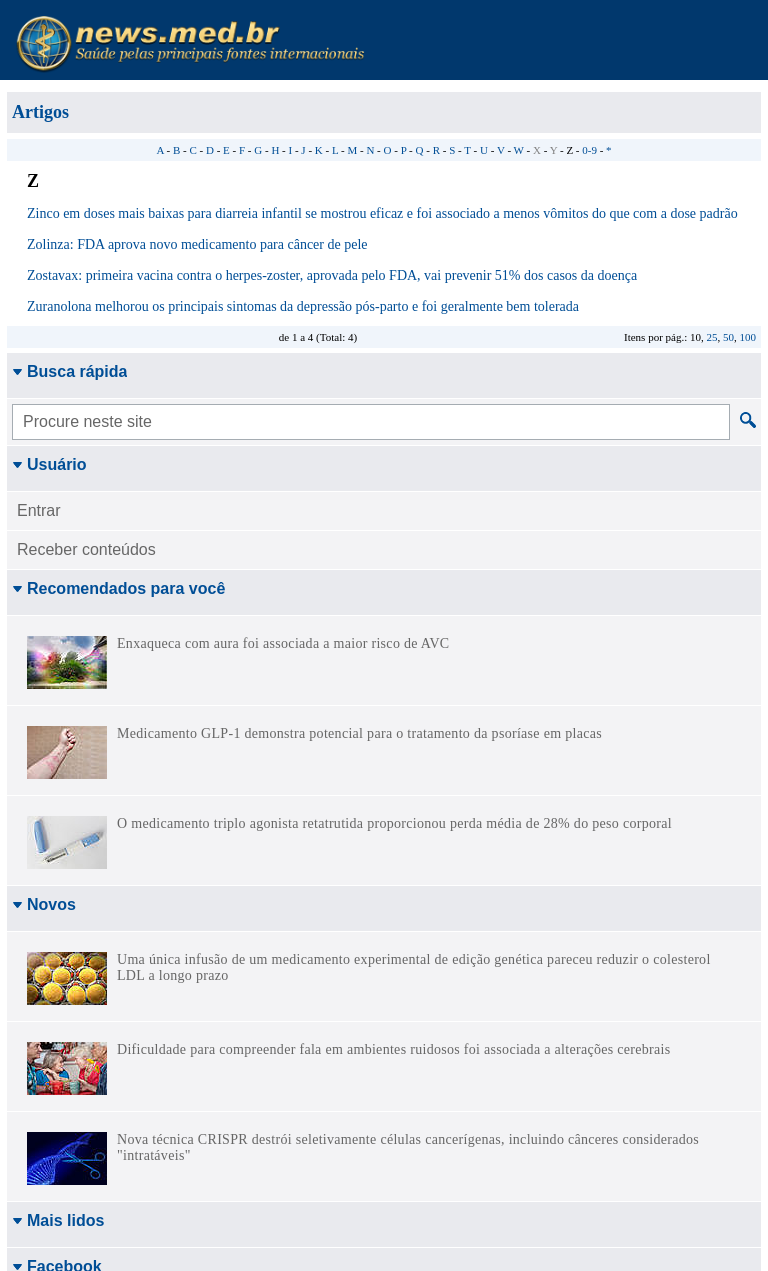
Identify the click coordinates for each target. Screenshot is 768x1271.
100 (748, 337)
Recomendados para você (118, 588)
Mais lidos (58, 1220)
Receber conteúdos (86, 549)
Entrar (39, 510)
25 (712, 337)
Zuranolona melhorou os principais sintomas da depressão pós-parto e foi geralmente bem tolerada (303, 306)
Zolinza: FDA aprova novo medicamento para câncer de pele (197, 244)
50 (728, 337)
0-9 (589, 150)
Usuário (49, 464)
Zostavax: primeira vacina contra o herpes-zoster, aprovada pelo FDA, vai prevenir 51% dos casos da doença (332, 275)
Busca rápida (69, 371)
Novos (44, 904)
